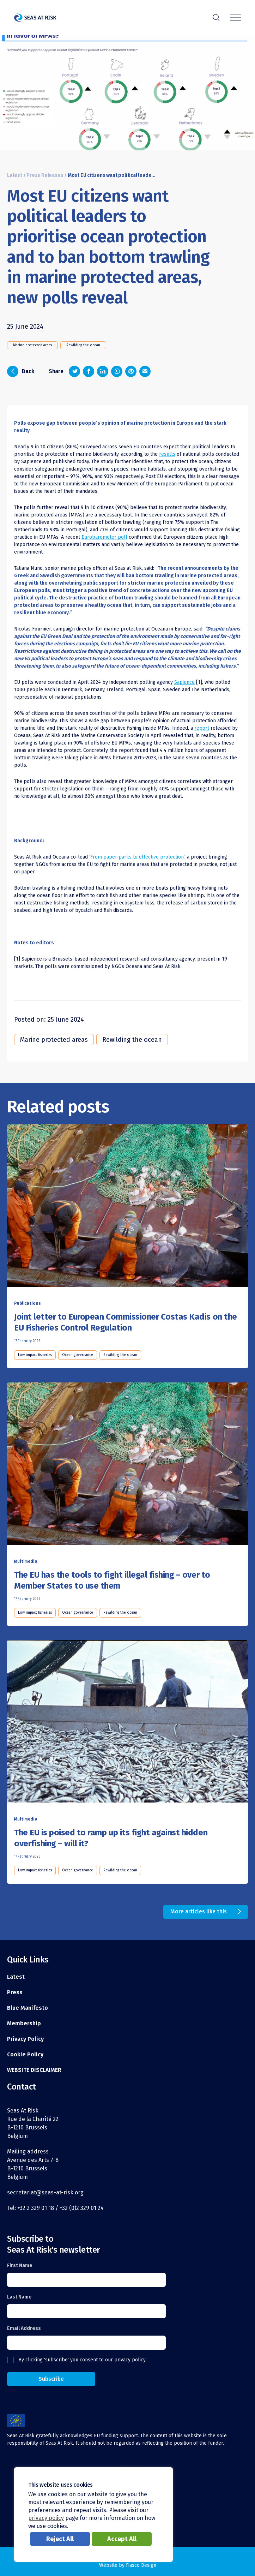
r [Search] (216, 16)
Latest (14, 175)
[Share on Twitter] (74, 371)
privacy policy (129, 2360)
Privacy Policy (25, 2039)
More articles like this (198, 1911)
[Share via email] (145, 371)
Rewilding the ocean (83, 345)
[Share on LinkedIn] (102, 371)
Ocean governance (77, 1355)
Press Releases (44, 175)
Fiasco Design (141, 2565)
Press (15, 1992)
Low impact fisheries (35, 1355)
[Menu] (235, 17)
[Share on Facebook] (88, 371)
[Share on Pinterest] (130, 371)
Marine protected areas (32, 345)
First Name (19, 2266)
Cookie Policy (25, 2054)
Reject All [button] (60, 2539)
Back (21, 371)
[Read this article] (127, 1208)
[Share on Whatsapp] (116, 371)
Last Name (19, 2297)
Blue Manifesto (27, 2007)
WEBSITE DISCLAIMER (34, 2070)
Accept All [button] (121, 2539)
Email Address (24, 2328)
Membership (24, 2023)
